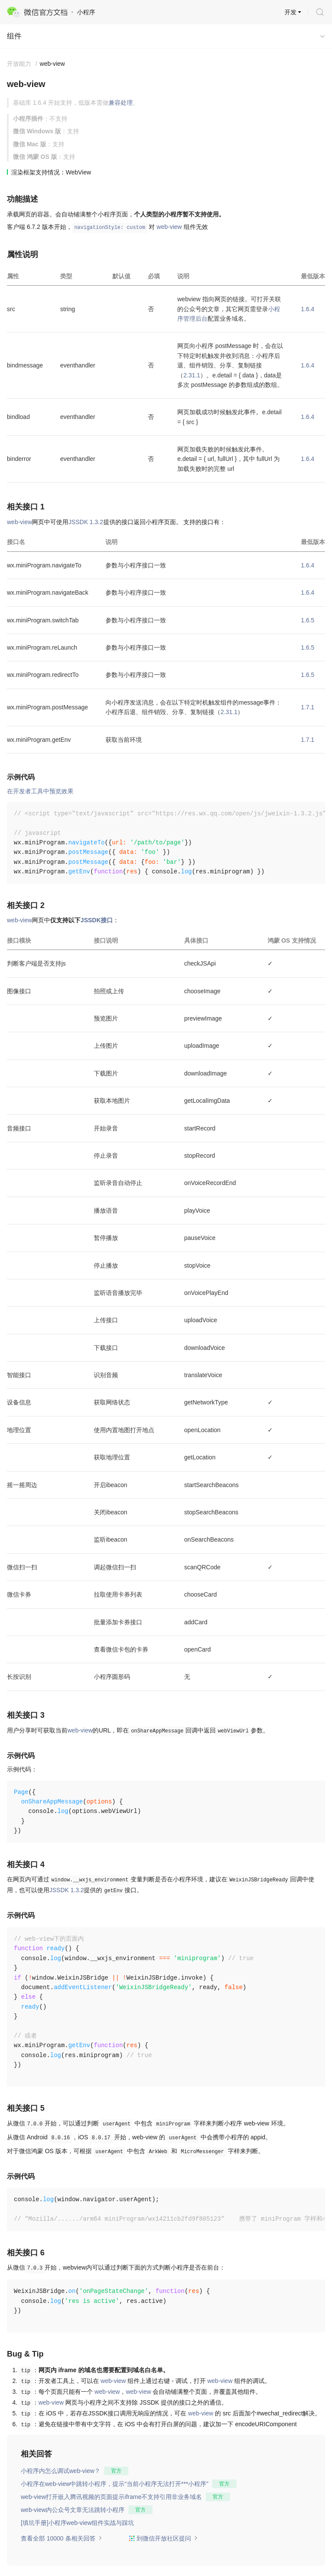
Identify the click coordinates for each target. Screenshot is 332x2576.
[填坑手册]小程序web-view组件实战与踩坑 (77, 2522)
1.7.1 (307, 707)
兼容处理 (121, 102)
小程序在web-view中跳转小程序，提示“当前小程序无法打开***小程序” (114, 2483)
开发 (290, 12)
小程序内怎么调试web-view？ (60, 2470)
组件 (14, 36)
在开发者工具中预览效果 (40, 791)
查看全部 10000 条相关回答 (61, 2538)
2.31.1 (191, 375)
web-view (169, 226)
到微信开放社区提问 (163, 2538)
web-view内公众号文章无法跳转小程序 (72, 2509)
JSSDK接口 (96, 920)
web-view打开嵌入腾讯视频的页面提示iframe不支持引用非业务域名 (111, 2496)
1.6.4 (307, 309)
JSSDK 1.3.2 (85, 521)
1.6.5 (307, 620)
